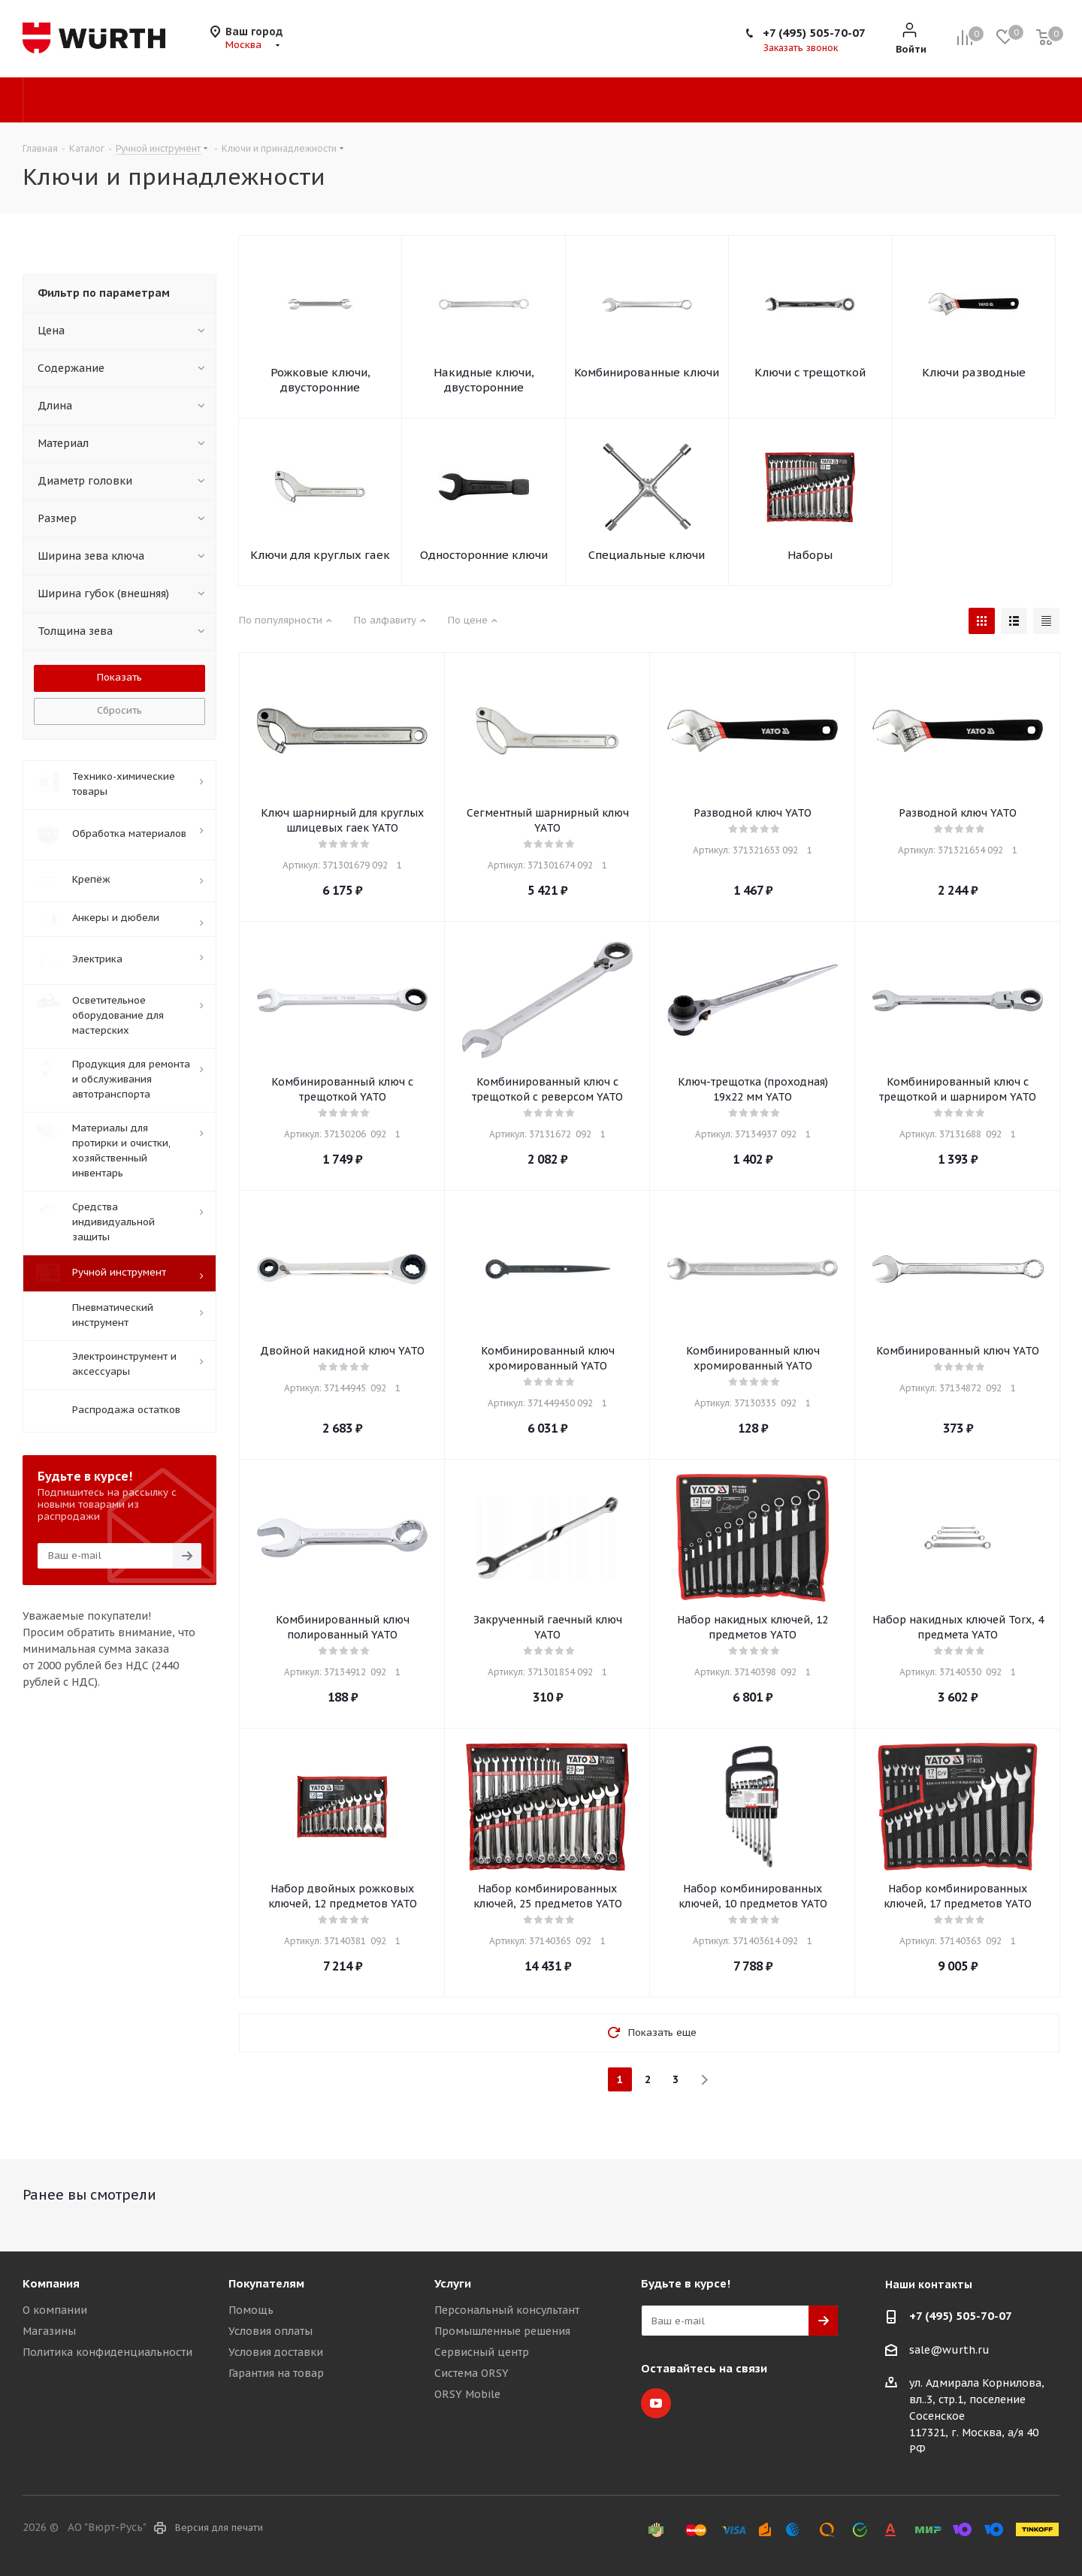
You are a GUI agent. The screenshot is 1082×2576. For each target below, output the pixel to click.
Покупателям (266, 2283)
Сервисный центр (481, 2352)
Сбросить (119, 710)
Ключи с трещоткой (810, 372)
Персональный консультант (506, 2310)
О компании (55, 2310)
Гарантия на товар (276, 2373)
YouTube (656, 2403)
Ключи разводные (974, 372)
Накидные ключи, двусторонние (484, 379)
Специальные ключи (646, 555)
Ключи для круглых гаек (320, 555)
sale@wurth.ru (949, 2350)
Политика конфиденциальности (107, 2352)
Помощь (251, 2310)
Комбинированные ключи (646, 372)
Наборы (810, 555)
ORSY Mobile (467, 2394)
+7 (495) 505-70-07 (814, 33)
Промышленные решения (502, 2331)
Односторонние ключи (484, 555)
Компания (51, 2283)
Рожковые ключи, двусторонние (320, 379)
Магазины (49, 2331)
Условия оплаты (270, 2331)
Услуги (452, 2283)
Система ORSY (471, 2373)
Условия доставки (275, 2352)
